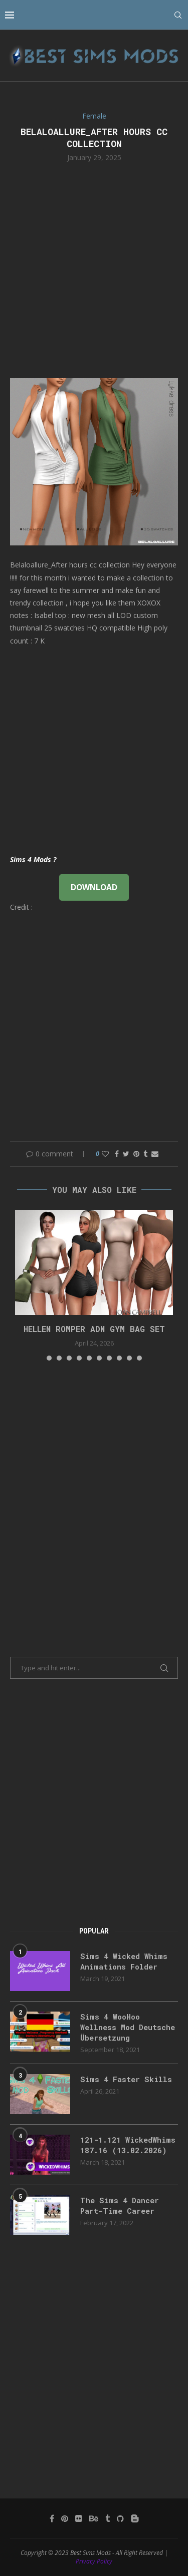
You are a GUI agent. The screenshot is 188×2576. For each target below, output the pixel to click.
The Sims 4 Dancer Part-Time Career (119, 2205)
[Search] (178, 15)
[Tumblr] (107, 2518)
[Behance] (93, 2518)
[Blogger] (135, 2518)
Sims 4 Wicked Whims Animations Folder (123, 1961)
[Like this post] (105, 1153)
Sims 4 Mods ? (33, 859)
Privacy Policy (94, 2561)
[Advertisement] (94, 269)
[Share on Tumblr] (145, 1153)
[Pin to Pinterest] (136, 1153)
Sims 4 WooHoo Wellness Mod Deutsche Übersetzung (127, 2027)
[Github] (120, 2518)
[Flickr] (78, 2518)
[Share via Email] (154, 1153)
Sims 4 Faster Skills (126, 2079)
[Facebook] (52, 2518)
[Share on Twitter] (126, 1153)
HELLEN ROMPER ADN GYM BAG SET (94, 1329)
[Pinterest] (64, 2518)
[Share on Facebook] (117, 1153)
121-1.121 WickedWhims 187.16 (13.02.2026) (127, 2145)
